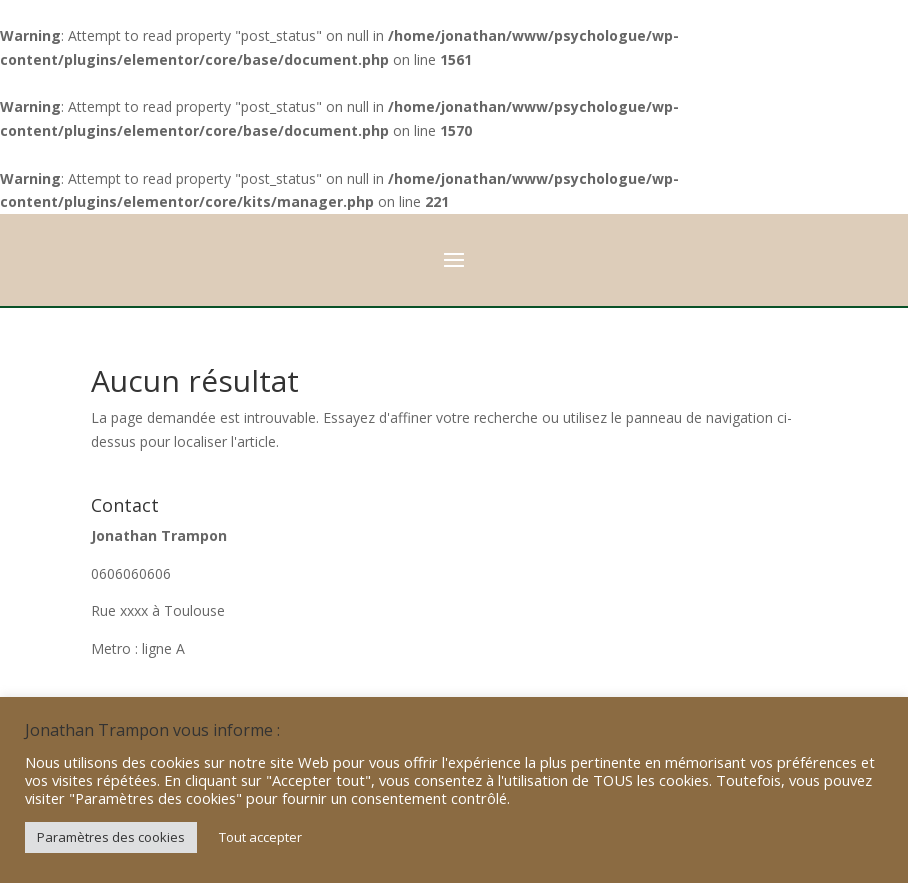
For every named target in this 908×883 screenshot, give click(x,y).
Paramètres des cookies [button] (111, 837)
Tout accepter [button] (260, 837)
